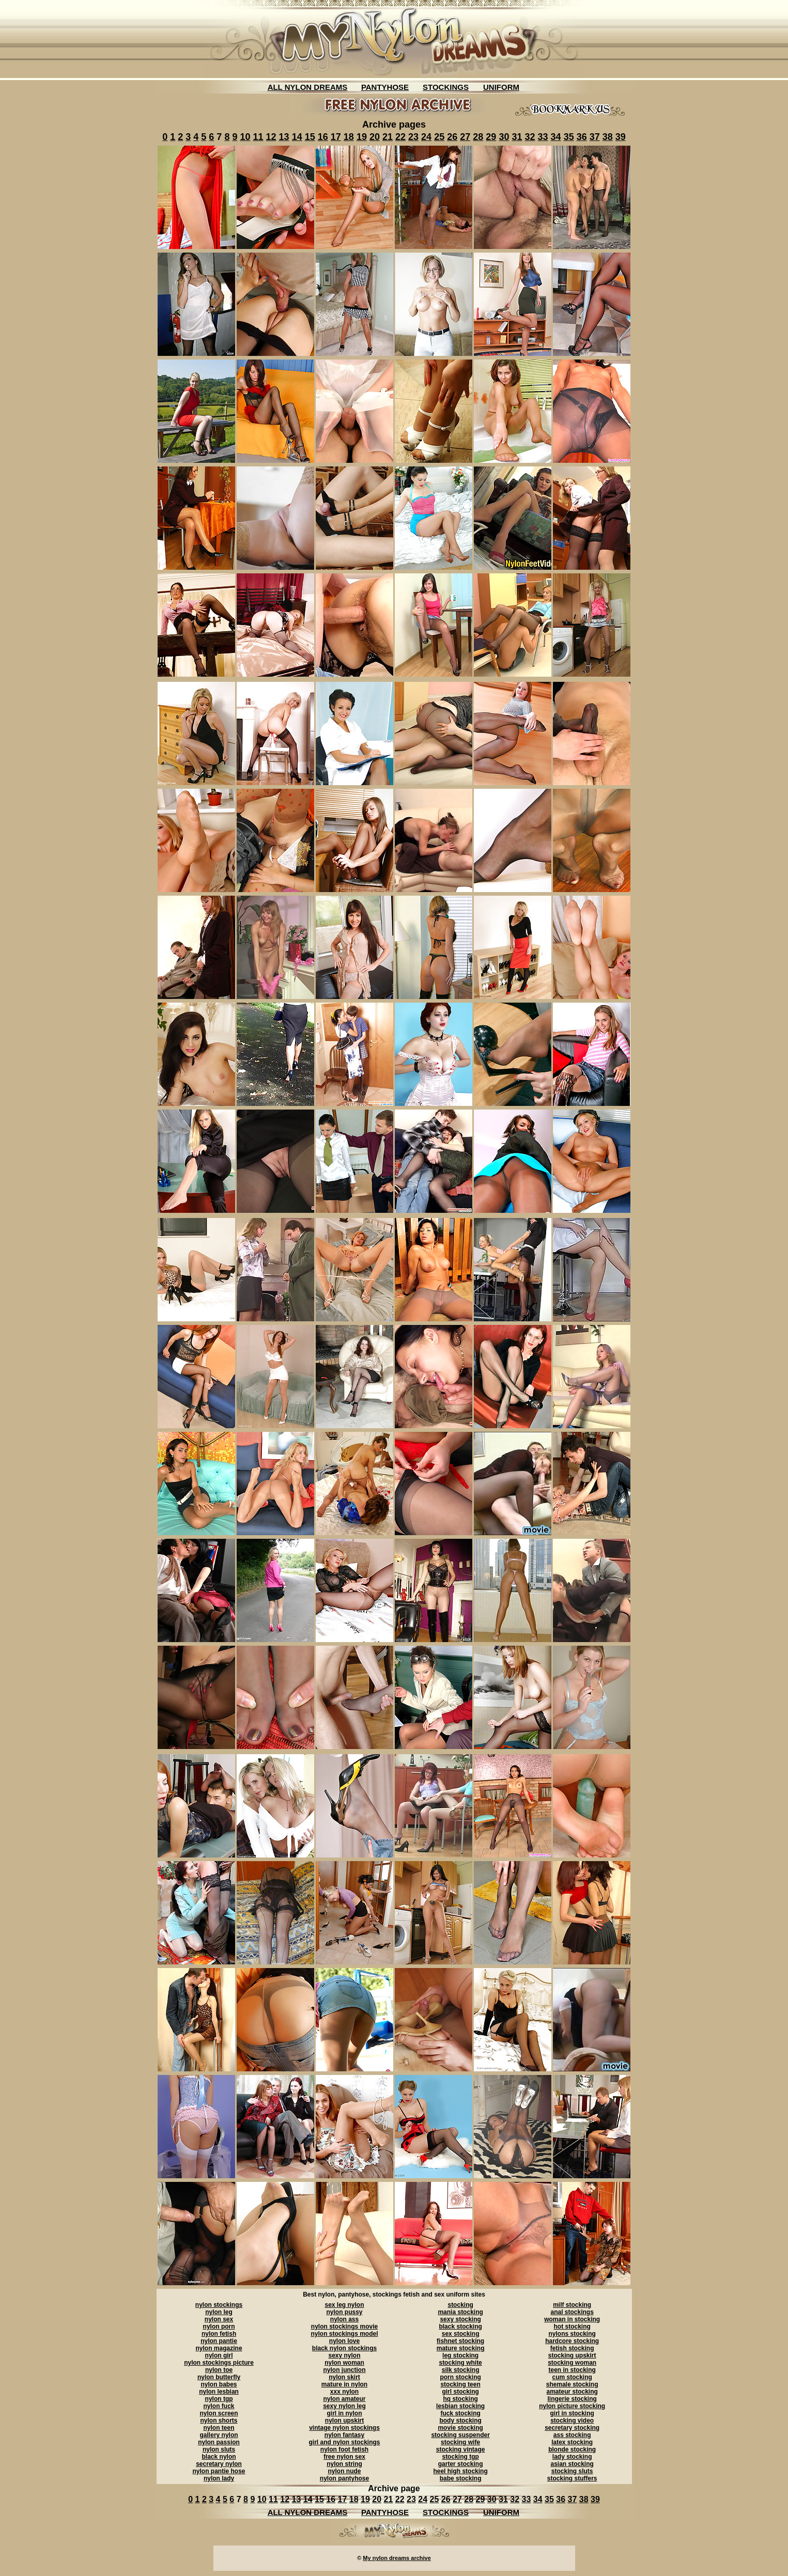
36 (582, 137)
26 (452, 137)
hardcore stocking (572, 2341)
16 (323, 137)
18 (349, 137)
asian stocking (571, 2464)
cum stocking (572, 2377)
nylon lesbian (219, 2391)
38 (607, 137)
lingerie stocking (572, 2398)
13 (284, 137)
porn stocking (460, 2377)
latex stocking (572, 2442)
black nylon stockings (344, 2348)
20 (374, 137)
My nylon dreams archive (396, 2558)
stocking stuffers (572, 2478)
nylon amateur (344, 2398)
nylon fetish (219, 2333)
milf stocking (572, 2304)
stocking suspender (460, 2435)
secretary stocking (572, 2427)
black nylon (219, 2456)
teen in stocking (572, 2370)
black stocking (460, 2326)
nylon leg (219, 2312)
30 (504, 137)
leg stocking (460, 2355)
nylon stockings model (344, 2333)
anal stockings (571, 2312)
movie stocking (460, 2427)
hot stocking (572, 2326)
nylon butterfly (218, 2377)
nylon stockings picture (219, 2362)
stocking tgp (460, 2456)
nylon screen (219, 2413)
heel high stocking (460, 2471)
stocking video (572, 2420)
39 (620, 137)
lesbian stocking (460, 2406)
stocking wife (460, 2442)
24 (426, 137)
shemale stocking (572, 2384)
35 (569, 137)
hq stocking (460, 2398)
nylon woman (344, 2362)
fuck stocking (460, 2413)
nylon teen (219, 2427)
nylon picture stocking (572, 2406)
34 (556, 137)
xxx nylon (344, 2391)
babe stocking (461, 2478)
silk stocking (461, 2370)
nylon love (344, 2341)
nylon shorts (219, 2420)
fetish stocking (572, 2348)
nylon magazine (219, 2348)
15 (310, 137)
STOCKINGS (446, 87)
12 (271, 137)
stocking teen (460, 2384)
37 (595, 137)
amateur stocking (571, 2391)
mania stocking (460, 2312)
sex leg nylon (344, 2304)
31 (517, 137)
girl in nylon (344, 2413)
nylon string (344, 2464)
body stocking (460, 2420)
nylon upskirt (344, 2420)
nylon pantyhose (344, 2478)
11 (258, 137)
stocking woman (572, 2362)
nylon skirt (344, 2377)
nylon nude (344, 2471)
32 (529, 137)
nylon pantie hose (219, 2471)
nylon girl (219, 2355)
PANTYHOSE (385, 87)
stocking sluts (572, 2471)
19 (362, 137)
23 (413, 137)
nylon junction (344, 2370)
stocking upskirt (572, 2355)
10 (245, 137)
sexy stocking (460, 2319)
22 (400, 137)
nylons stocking (572, 2333)
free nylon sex (344, 2456)
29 (491, 137)
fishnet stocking (460, 2341)
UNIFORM (501, 87)
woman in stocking (572, 2319)
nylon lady (219, 2478)
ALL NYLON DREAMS (308, 87)
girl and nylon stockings (344, 2442)
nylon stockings (218, 2304)
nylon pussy (344, 2312)
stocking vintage (460, 2449)
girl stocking (460, 2391)
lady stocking (572, 2456)
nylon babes (219, 2384)
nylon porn (219, 2326)
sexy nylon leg (344, 2406)
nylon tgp (219, 2398)
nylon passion (219, 2442)
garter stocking (460, 2464)
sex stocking (461, 2333)
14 (297, 137)
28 (478, 137)
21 (387, 137)
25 (439, 137)
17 (336, 137)
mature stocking (461, 2348)
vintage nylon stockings (344, 2427)
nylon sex (219, 2319)
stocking (460, 2304)
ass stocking (572, 2435)
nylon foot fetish (344, 2449)
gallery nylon (219, 2435)
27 (465, 137)
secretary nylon (219, 2464)
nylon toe (219, 2370)
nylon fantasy (344, 2435)
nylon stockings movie (344, 2326)
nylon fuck (219, 2406)
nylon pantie (218, 2341)
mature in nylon (344, 2384)
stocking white (460, 2362)
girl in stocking (572, 2413)
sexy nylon (344, 2355)
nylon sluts (219, 2449)
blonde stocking (572, 2449)
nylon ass (344, 2319)
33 (543, 137)
